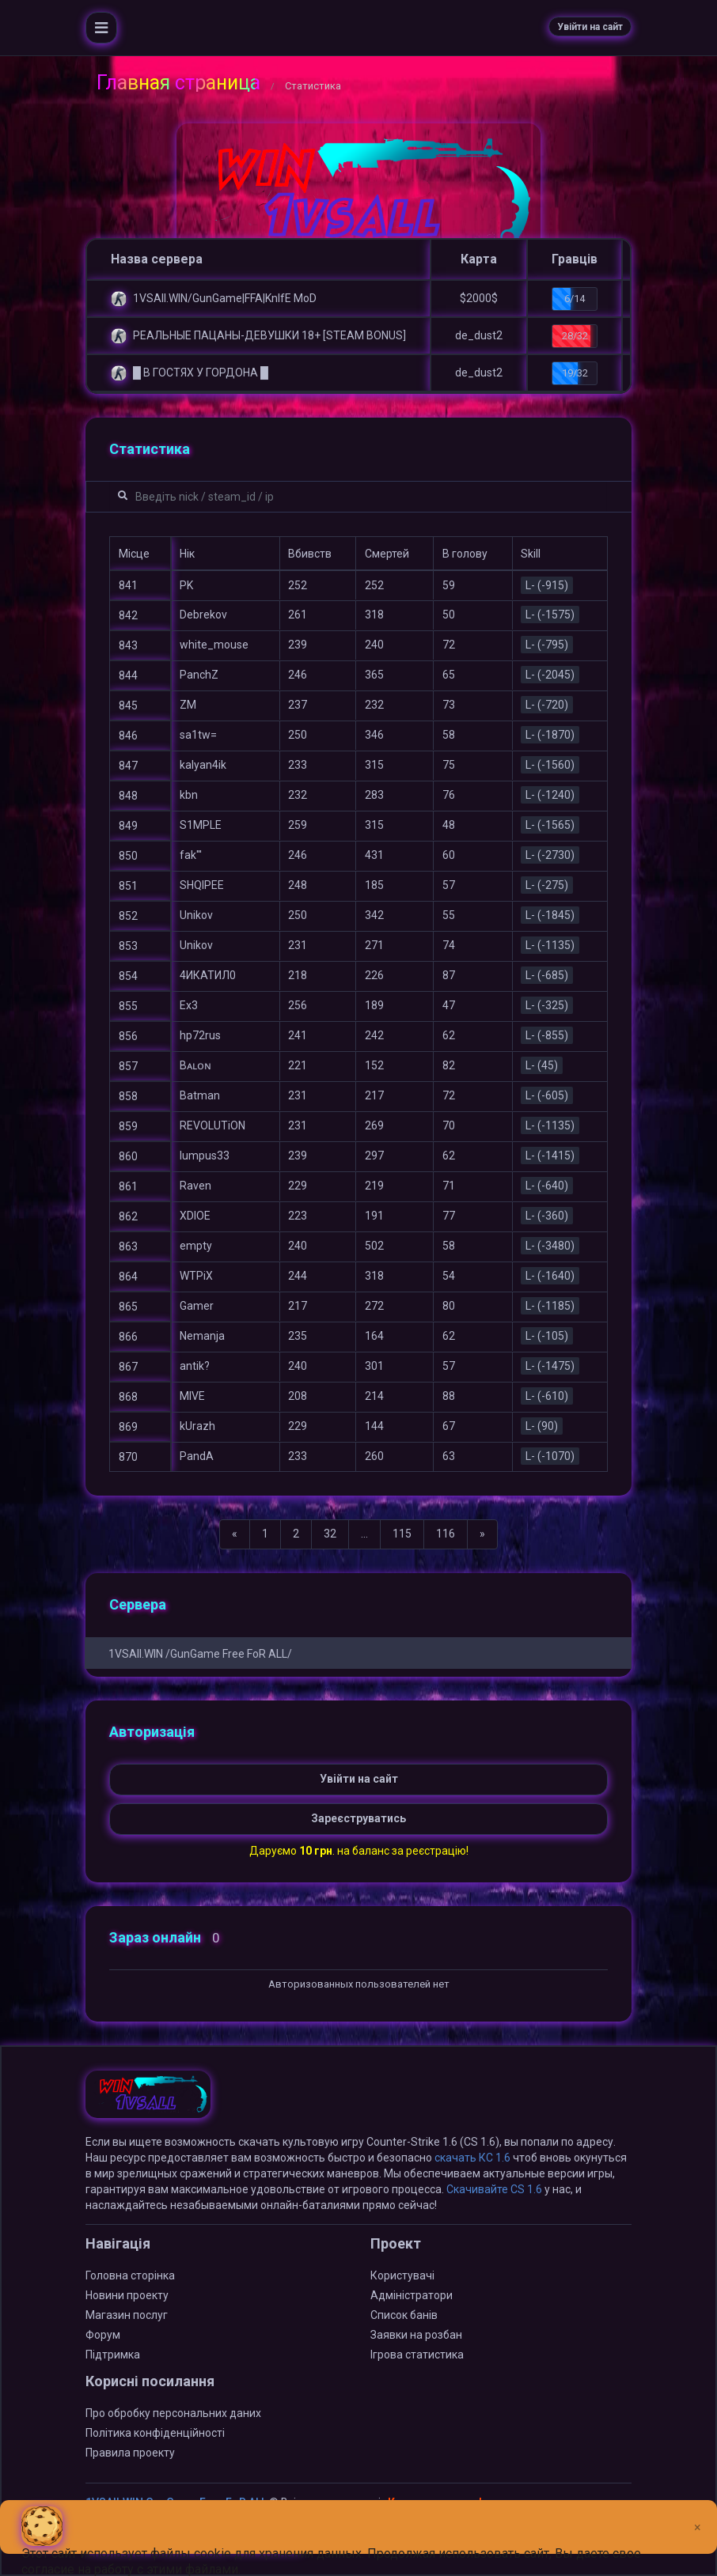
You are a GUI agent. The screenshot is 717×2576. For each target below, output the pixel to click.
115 (402, 1533)
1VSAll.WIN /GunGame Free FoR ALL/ (200, 1653)
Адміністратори (411, 2295)
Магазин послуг (126, 2315)
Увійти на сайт (590, 26)
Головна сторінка (130, 2275)
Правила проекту (130, 2452)
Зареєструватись (358, 1818)
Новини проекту (127, 2295)
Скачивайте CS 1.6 (494, 2189)
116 (445, 1533)
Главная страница (178, 82)
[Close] (697, 2515)
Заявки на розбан (416, 2334)
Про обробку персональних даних (173, 2413)
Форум (102, 2334)
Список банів (404, 2315)
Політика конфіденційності (155, 2433)
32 (330, 1533)
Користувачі (402, 2275)
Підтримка (112, 2354)
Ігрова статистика (417, 2354)
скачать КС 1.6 (472, 2157)
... (364, 1533)
